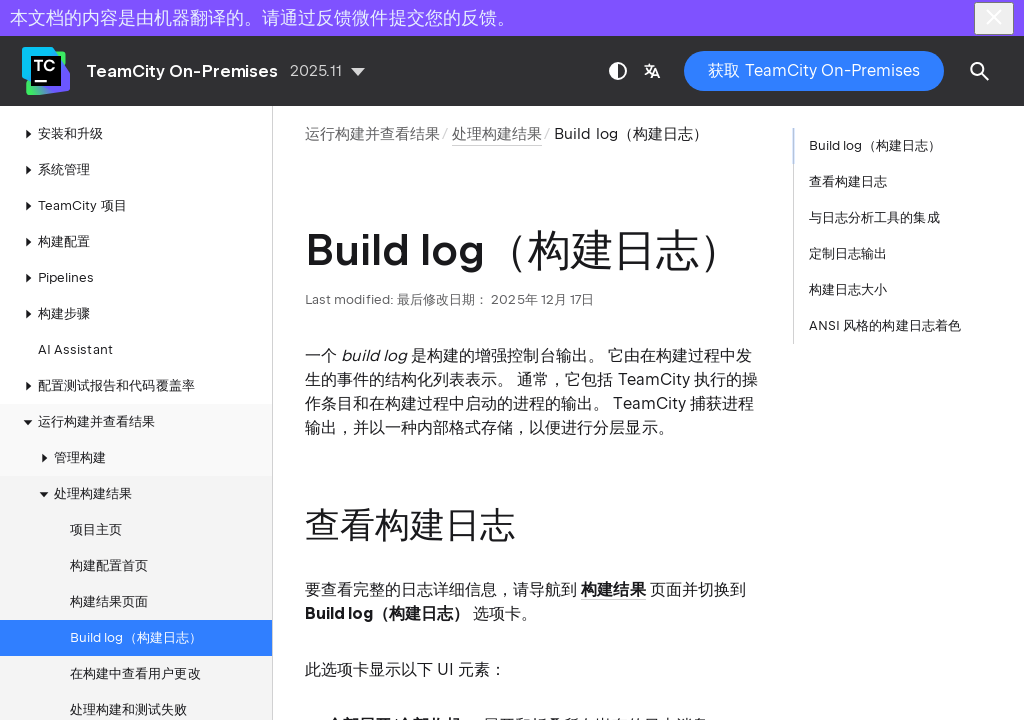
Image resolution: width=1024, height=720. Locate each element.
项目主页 (96, 529)
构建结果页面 (109, 601)
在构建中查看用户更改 (135, 673)
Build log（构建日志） (136, 637)
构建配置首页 (109, 565)
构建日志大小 (848, 289)
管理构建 (70, 458)
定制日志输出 (848, 253)
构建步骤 (54, 314)
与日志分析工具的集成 (874, 217)
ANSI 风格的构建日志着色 (885, 325)
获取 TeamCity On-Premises (814, 70)
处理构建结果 (83, 494)
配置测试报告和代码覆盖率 (106, 386)
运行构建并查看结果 (372, 134)
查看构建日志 (848, 181)
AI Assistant (75, 349)
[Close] (994, 18)
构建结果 (613, 589)
